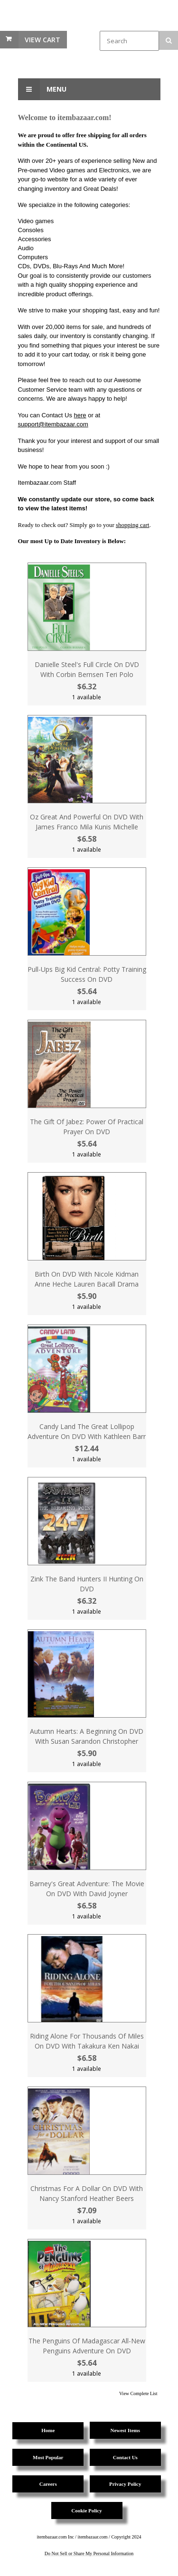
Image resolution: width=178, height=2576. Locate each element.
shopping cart (132, 524)
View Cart (42, 39)
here (80, 415)
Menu (42, 89)
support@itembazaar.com (53, 424)
